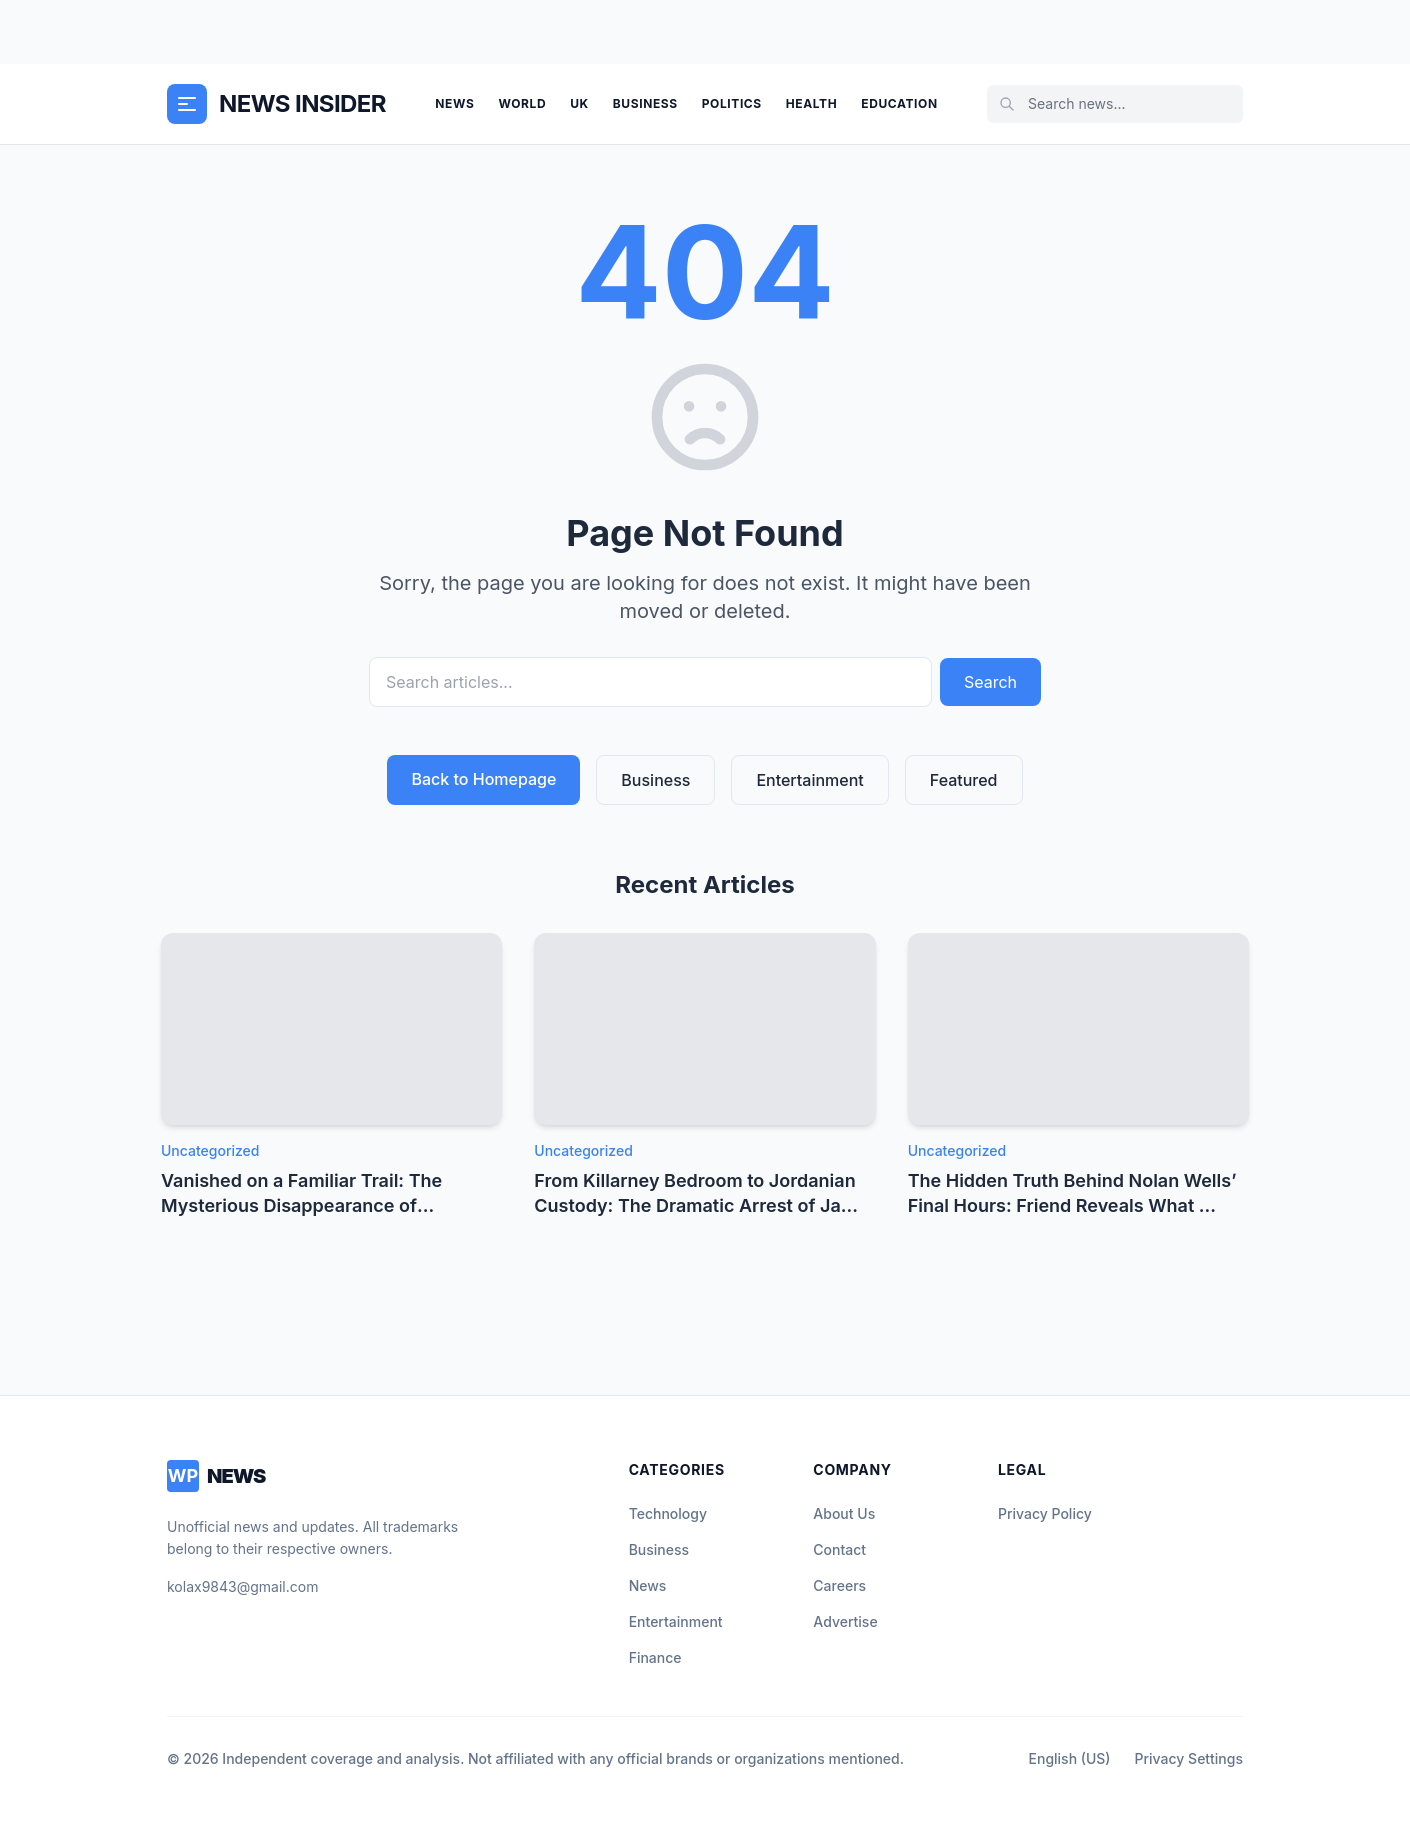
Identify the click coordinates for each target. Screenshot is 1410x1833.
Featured (964, 780)
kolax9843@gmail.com (242, 1586)
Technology (668, 1513)
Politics (732, 103)
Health (811, 103)
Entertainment (809, 780)
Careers (839, 1585)
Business (645, 103)
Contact (839, 1549)
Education (899, 103)
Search (990, 682)
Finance (655, 1657)
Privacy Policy (1045, 1513)
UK (579, 103)
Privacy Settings (1189, 1758)
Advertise (845, 1621)
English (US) (1070, 1758)
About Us (844, 1513)
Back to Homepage (483, 779)
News (454, 103)
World (522, 103)
